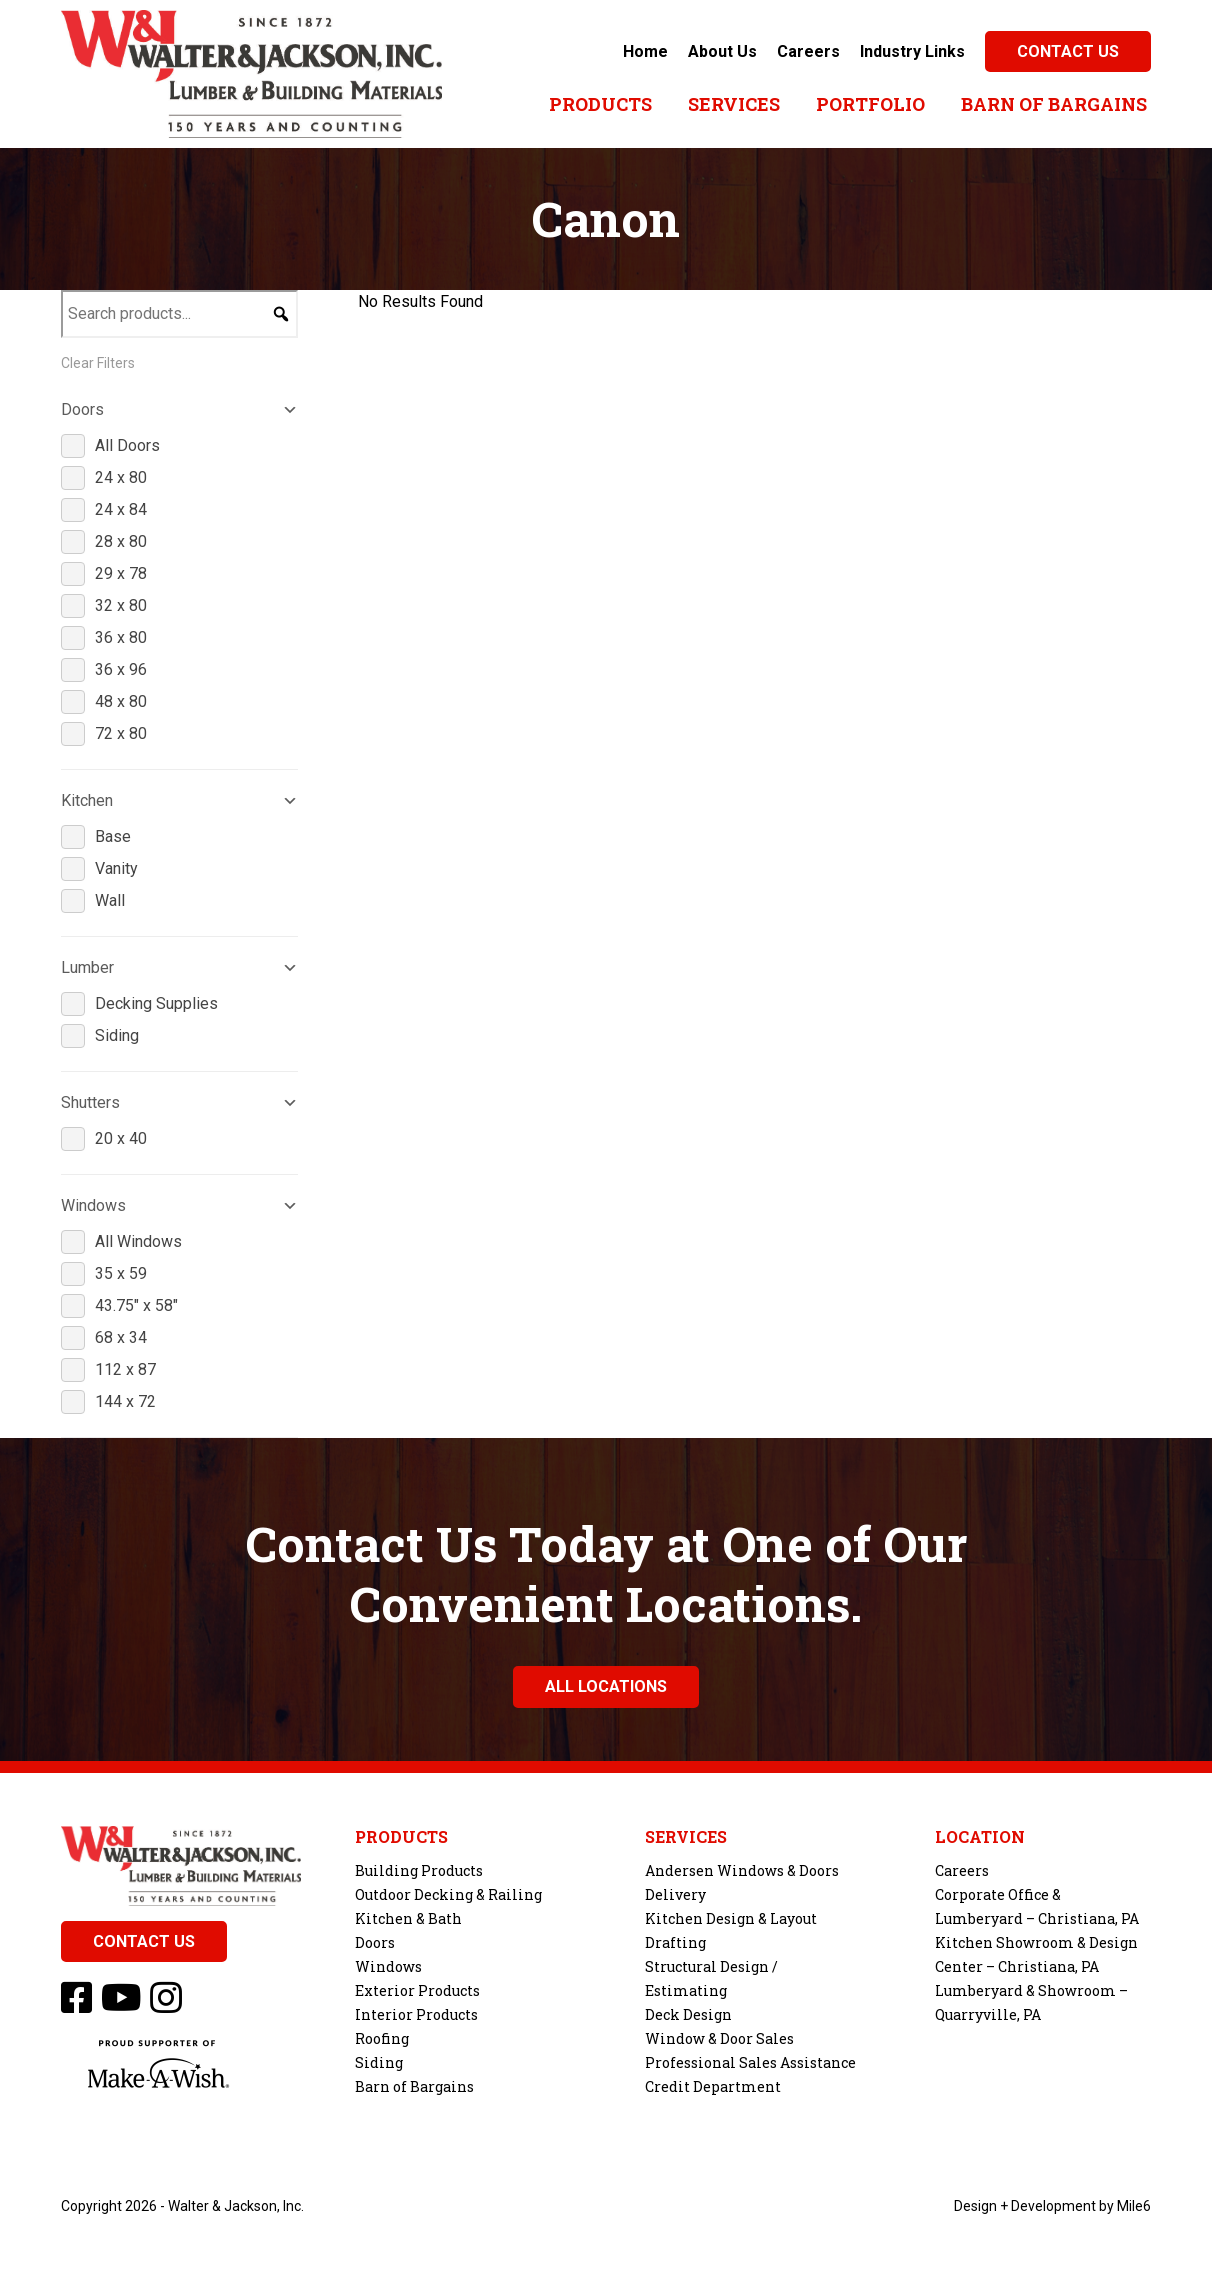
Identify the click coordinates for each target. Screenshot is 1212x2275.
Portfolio (870, 104)
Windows (388, 1966)
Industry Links (912, 51)
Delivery (675, 1894)
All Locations (606, 1686)
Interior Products (416, 2014)
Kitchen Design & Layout (731, 1918)
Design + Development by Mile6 (1052, 2206)
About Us (722, 51)
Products (600, 104)
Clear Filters (98, 363)
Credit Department (713, 2086)
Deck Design (688, 2014)
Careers (808, 51)
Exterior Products (417, 1990)
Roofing (382, 2038)
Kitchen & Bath (408, 1918)
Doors (375, 1942)
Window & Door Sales (719, 2038)
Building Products (419, 1870)
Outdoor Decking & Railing (448, 1894)
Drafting (675, 1942)
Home (645, 51)
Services (734, 104)
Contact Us (1068, 51)
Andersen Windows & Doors (742, 1870)
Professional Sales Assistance (750, 2062)
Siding (379, 2062)
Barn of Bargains (1054, 104)
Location (980, 1837)
